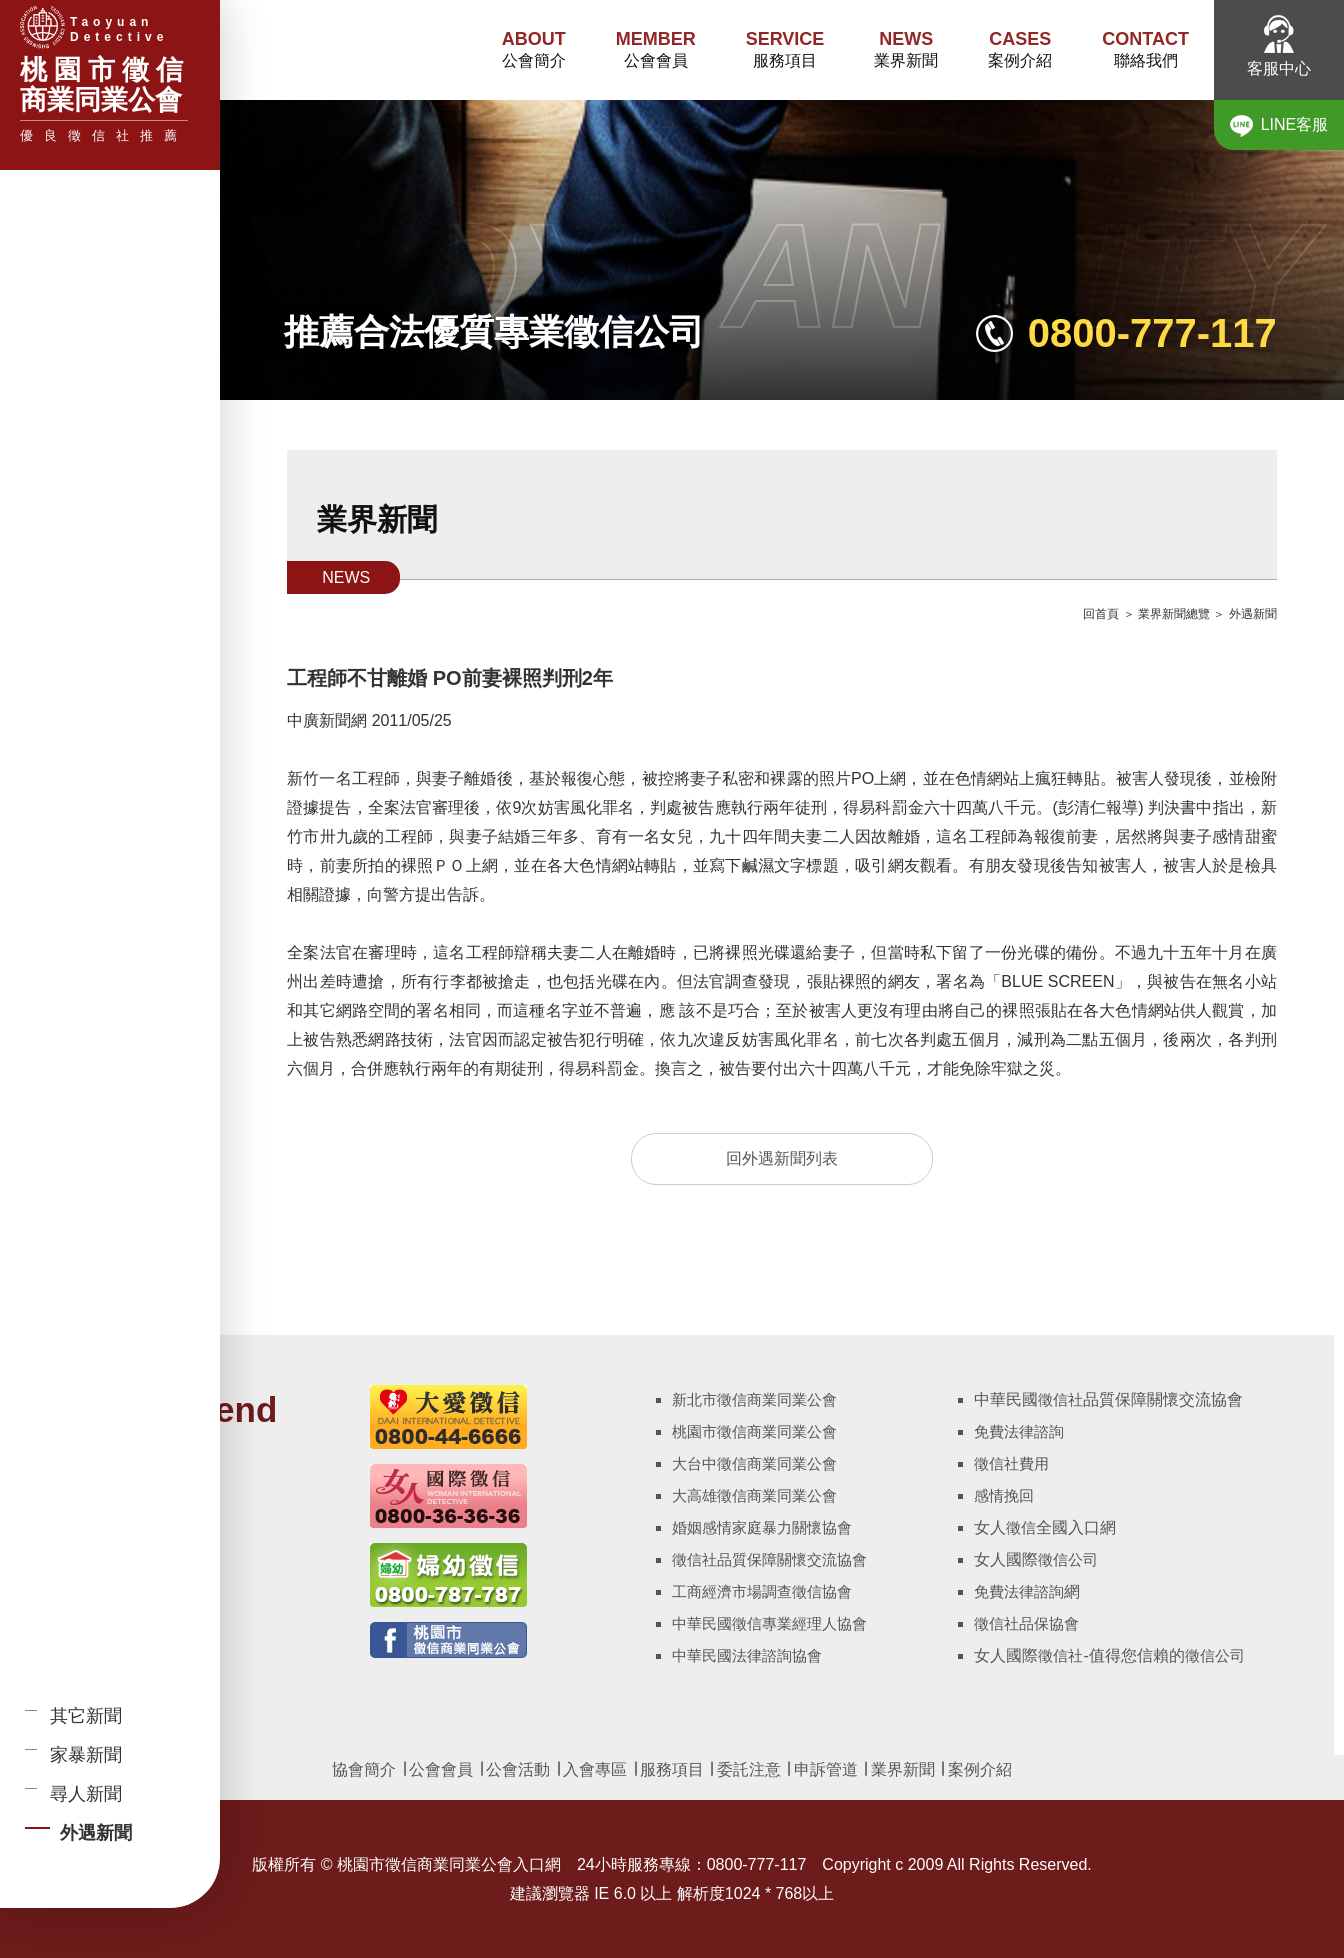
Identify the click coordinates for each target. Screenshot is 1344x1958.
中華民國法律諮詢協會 (747, 1655)
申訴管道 (826, 1769)
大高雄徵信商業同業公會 (754, 1495)
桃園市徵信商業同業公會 (754, 1431)
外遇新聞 (1253, 614)
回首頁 (1101, 614)
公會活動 (518, 1769)
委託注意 (746, 1769)
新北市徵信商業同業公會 (754, 1399)
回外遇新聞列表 (782, 1158)
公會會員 (656, 48)
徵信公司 (1068, 1559)
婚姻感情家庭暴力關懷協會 (762, 1527)
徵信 (1021, 1527)
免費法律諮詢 (1019, 1431)
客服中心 (1279, 46)
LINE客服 (1279, 126)
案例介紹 (1020, 48)
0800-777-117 (1152, 333)
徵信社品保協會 (1026, 1623)
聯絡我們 (1145, 48)
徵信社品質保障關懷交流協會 (769, 1559)
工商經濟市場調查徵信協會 (762, 1591)
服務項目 (785, 48)
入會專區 (595, 1769)
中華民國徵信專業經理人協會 (769, 1623)
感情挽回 (1004, 1495)
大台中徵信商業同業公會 (754, 1463)
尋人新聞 (86, 1794)
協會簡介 (364, 1769)
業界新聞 (906, 48)
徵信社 (1060, 1399)
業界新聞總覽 (1174, 614)
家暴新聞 (86, 1755)
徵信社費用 (1011, 1463)
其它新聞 (86, 1716)
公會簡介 (534, 48)
